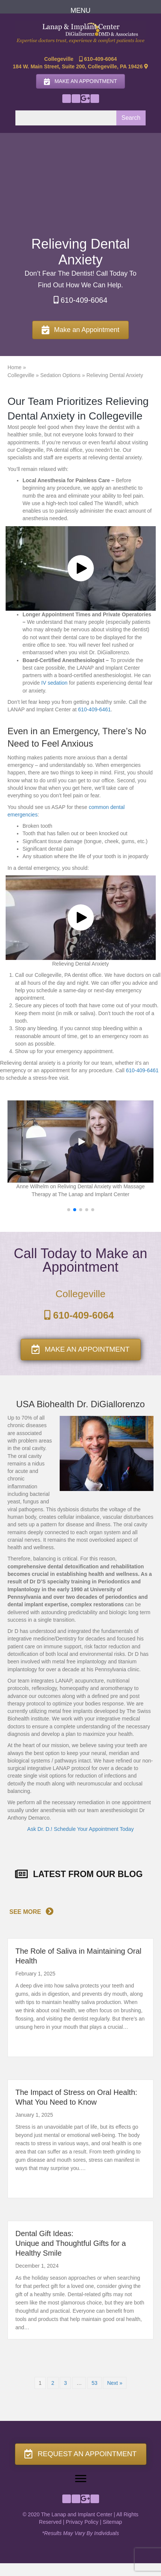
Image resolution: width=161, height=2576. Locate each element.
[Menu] (80, 2478)
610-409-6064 (98, 59)
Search (131, 118)
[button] (66, 98)
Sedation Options (60, 375)
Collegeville (21, 375)
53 (95, 2383)
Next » (114, 2383)
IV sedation (54, 683)
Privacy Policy (82, 2522)
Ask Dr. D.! (40, 1829)
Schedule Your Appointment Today (94, 1829)
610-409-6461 (94, 709)
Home (14, 367)
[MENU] (80, 11)
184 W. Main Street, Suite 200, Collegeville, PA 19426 (80, 66)
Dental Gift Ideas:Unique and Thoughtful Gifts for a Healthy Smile (70, 2243)
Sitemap (112, 2522)
